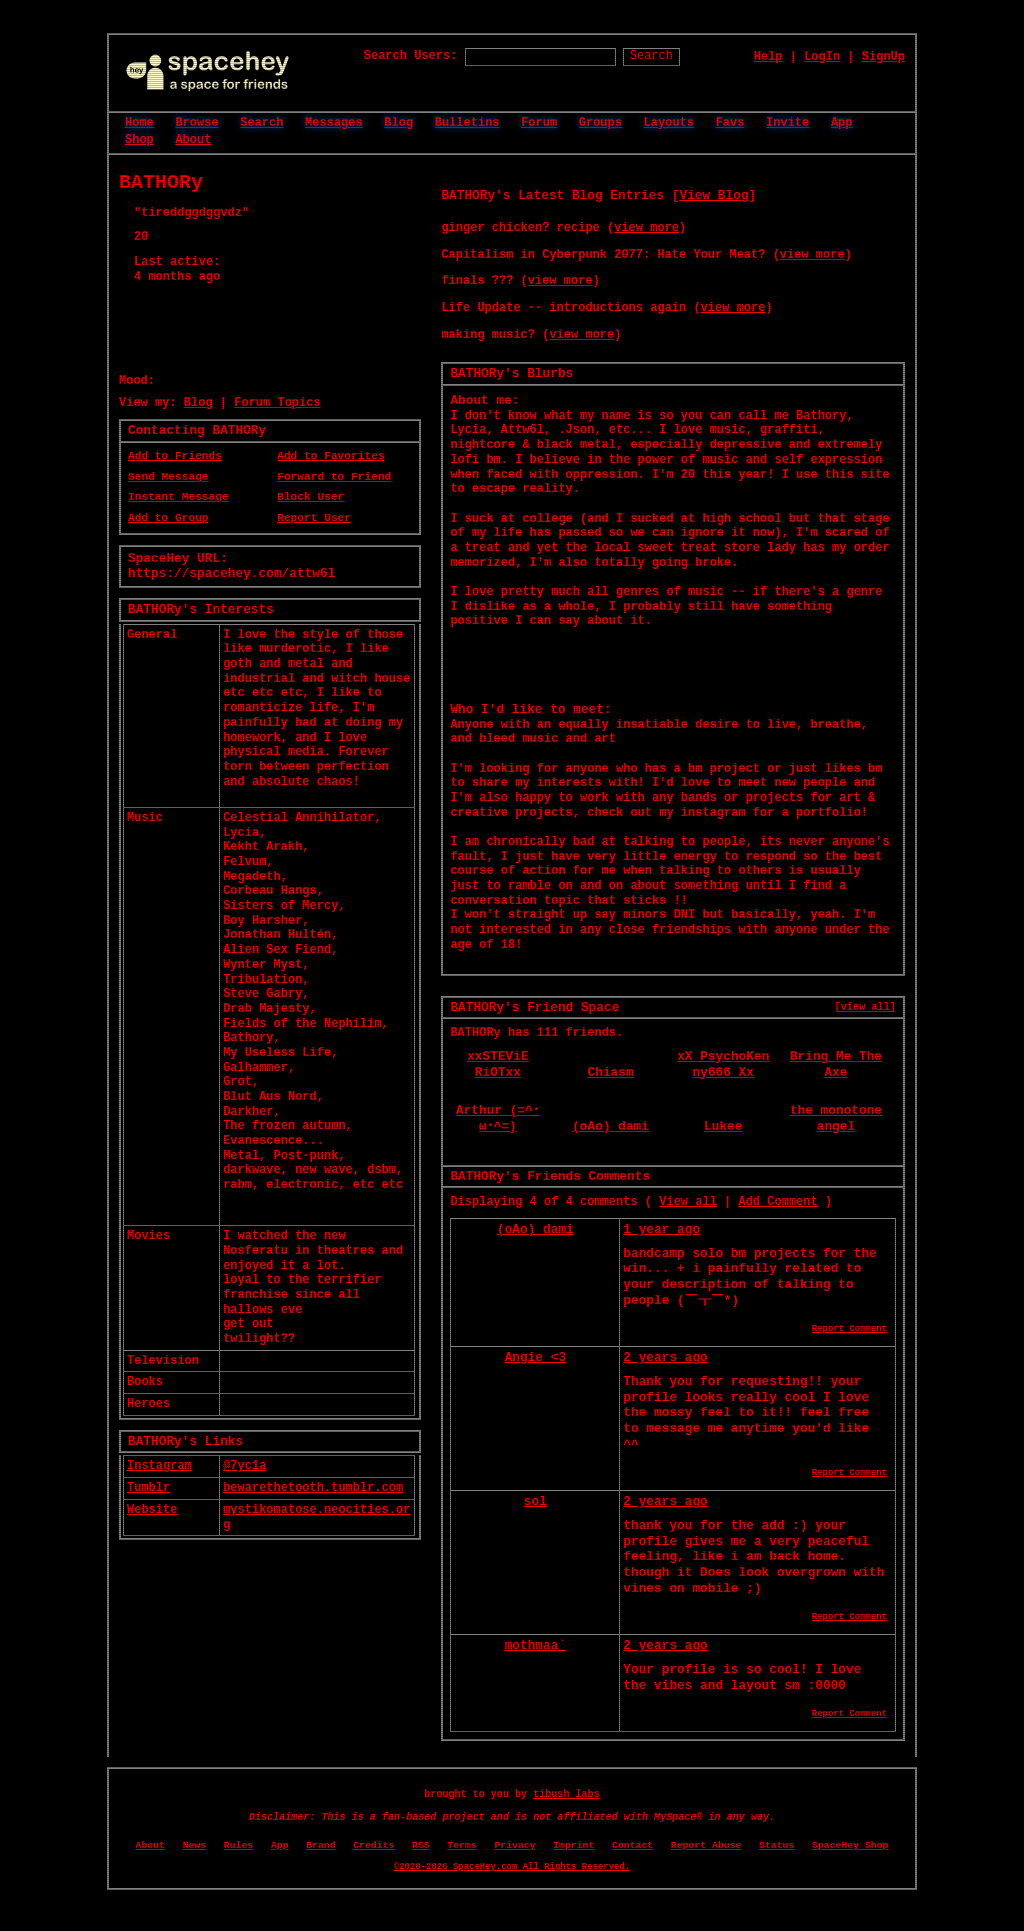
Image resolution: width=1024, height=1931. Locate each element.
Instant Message (178, 497)
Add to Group (168, 518)
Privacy (514, 1845)
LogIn (822, 57)
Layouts (669, 123)
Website (152, 1510)
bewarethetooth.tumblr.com (313, 1488)
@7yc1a (244, 1466)
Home (139, 123)
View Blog (713, 195)
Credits (373, 1845)
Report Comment (849, 1329)
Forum (539, 123)
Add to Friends (175, 456)
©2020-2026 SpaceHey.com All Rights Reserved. (512, 1867)
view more (646, 228)
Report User (314, 518)
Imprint (573, 1845)
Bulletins (467, 123)
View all (688, 1202)
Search (651, 56)
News (195, 1845)
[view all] (865, 1007)
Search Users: (411, 56)
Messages (334, 123)
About (193, 140)
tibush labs (566, 1794)
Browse (196, 123)
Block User (310, 497)
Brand (320, 1845)
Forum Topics (277, 403)
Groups (600, 123)
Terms (461, 1845)
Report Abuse (706, 1845)
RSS (421, 1845)
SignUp (883, 57)
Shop (139, 140)
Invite (787, 123)
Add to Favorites (330, 456)
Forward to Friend (334, 477)
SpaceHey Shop (850, 1845)
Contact (632, 1845)
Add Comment (777, 1202)
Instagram (159, 1466)
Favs (730, 123)
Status (776, 1845)
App (842, 123)
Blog (398, 123)
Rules (238, 1845)
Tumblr (148, 1488)
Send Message (168, 477)
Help (768, 57)
